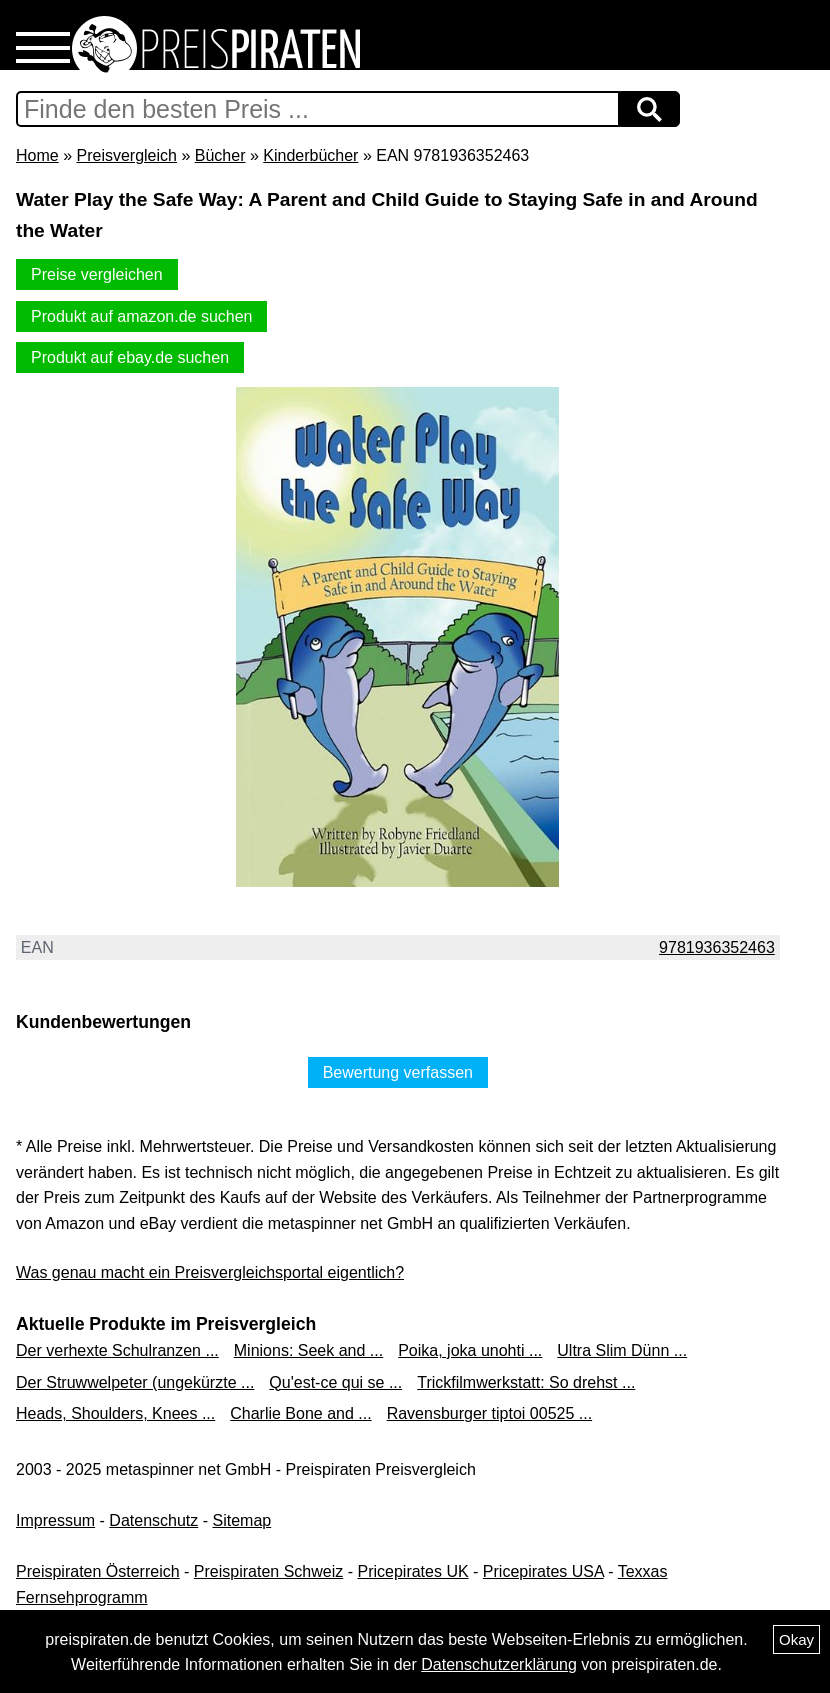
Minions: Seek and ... (308, 1350)
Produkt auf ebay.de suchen (130, 357)
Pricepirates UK (412, 1571)
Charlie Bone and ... (300, 1413)
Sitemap (242, 1520)
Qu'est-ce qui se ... (335, 1382)
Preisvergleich (126, 155)
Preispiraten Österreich (98, 1571)
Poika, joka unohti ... (470, 1350)
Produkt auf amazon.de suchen (141, 316)
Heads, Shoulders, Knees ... (115, 1413)
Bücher (220, 155)
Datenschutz (153, 1520)
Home (37, 155)
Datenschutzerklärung (499, 1664)
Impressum (55, 1520)
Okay (796, 1639)
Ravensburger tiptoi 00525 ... (489, 1413)
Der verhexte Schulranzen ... (117, 1350)
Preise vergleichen (97, 274)
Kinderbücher (310, 155)
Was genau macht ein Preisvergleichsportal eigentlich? (210, 1272)
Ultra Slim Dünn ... (622, 1350)
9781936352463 (717, 947)
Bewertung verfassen (398, 1072)
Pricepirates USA (543, 1571)
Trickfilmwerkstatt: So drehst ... (526, 1382)
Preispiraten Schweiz (268, 1571)
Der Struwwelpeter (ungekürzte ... (135, 1382)
